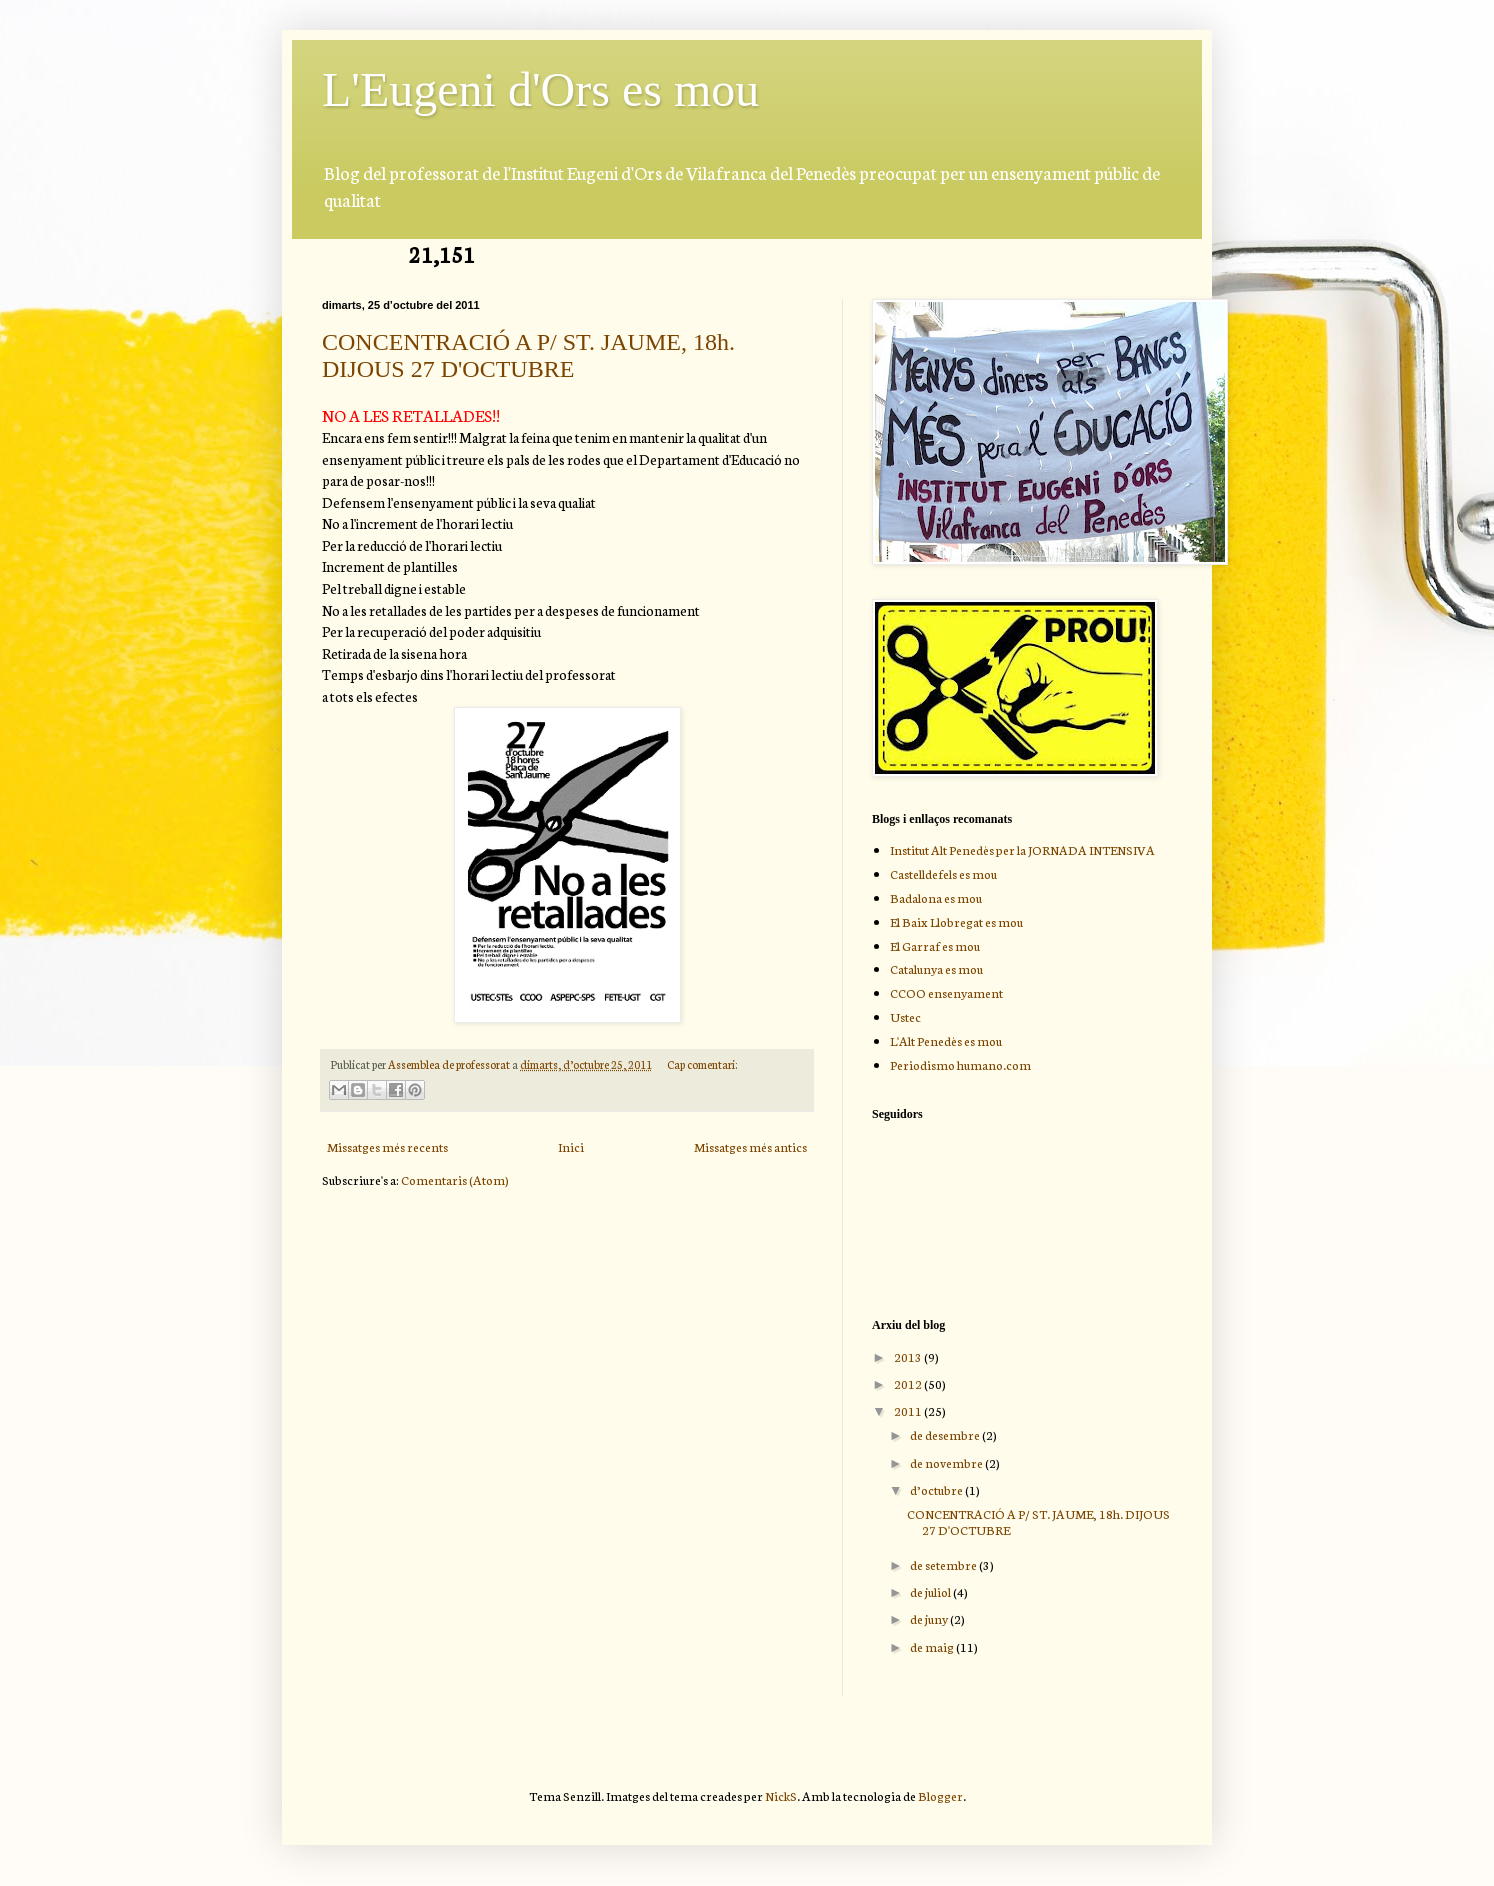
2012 (909, 1383)
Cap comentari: (702, 1064)
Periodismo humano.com (960, 1064)
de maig (933, 1646)
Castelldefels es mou (943, 873)
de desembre (946, 1434)
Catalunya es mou (936, 968)
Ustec (905, 1016)
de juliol (931, 1591)
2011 (909, 1410)
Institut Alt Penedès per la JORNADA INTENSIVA (1022, 849)
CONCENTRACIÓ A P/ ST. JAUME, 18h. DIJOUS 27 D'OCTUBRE (528, 355)
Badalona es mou (936, 897)
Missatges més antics (750, 1146)
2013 (909, 1356)
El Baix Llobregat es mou (956, 921)
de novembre (947, 1462)
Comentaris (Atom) (455, 1179)
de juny (930, 1618)
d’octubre (937, 1489)
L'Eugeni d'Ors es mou (540, 89)
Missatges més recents (387, 1146)
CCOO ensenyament (946, 992)
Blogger (940, 1795)
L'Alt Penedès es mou (946, 1040)
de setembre (944, 1564)
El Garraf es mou (935, 945)
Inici (571, 1146)
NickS (781, 1795)
